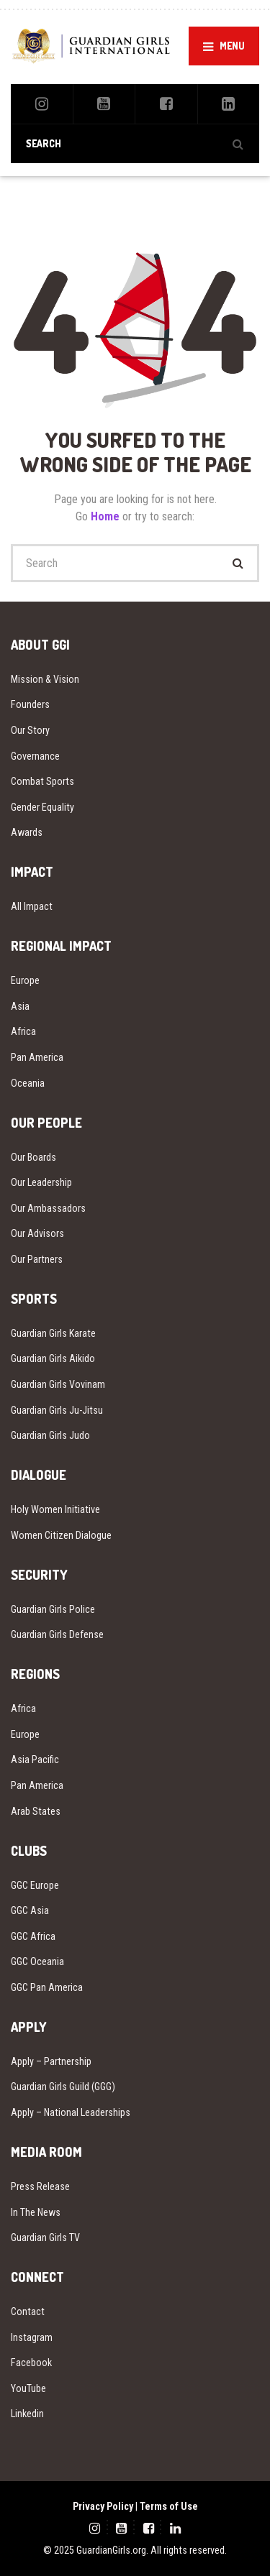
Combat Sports (42, 781)
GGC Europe (35, 1885)
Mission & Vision (45, 679)
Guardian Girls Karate (53, 1333)
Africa (23, 1031)
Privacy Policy (103, 2506)
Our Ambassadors (48, 1208)
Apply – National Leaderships (70, 2112)
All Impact (32, 906)
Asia (20, 1006)
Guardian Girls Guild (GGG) (63, 2086)
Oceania (28, 1083)
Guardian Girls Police (53, 1609)
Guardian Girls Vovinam (58, 1384)
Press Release (40, 2186)
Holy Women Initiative (55, 1509)
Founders (30, 704)
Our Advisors (37, 1233)
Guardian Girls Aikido (53, 1358)
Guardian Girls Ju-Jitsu (57, 1410)
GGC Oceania (37, 1961)
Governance (35, 756)
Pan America (37, 1057)
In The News (35, 2212)
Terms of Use (169, 2506)
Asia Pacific (35, 1759)
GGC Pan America (47, 1987)
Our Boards (33, 1157)
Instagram (32, 2337)
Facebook (31, 2362)
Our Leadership (41, 1182)
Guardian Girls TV (45, 2237)
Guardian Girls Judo (50, 1435)
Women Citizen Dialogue (61, 1535)
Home (106, 516)
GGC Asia (30, 1910)
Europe (25, 980)
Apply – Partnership (51, 2061)
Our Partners (37, 1259)
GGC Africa (33, 1936)
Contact (28, 2311)
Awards (26, 832)
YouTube (28, 2388)
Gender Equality (42, 807)
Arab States (35, 1811)
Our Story (30, 730)
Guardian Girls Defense (57, 1634)
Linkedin (27, 2413)
